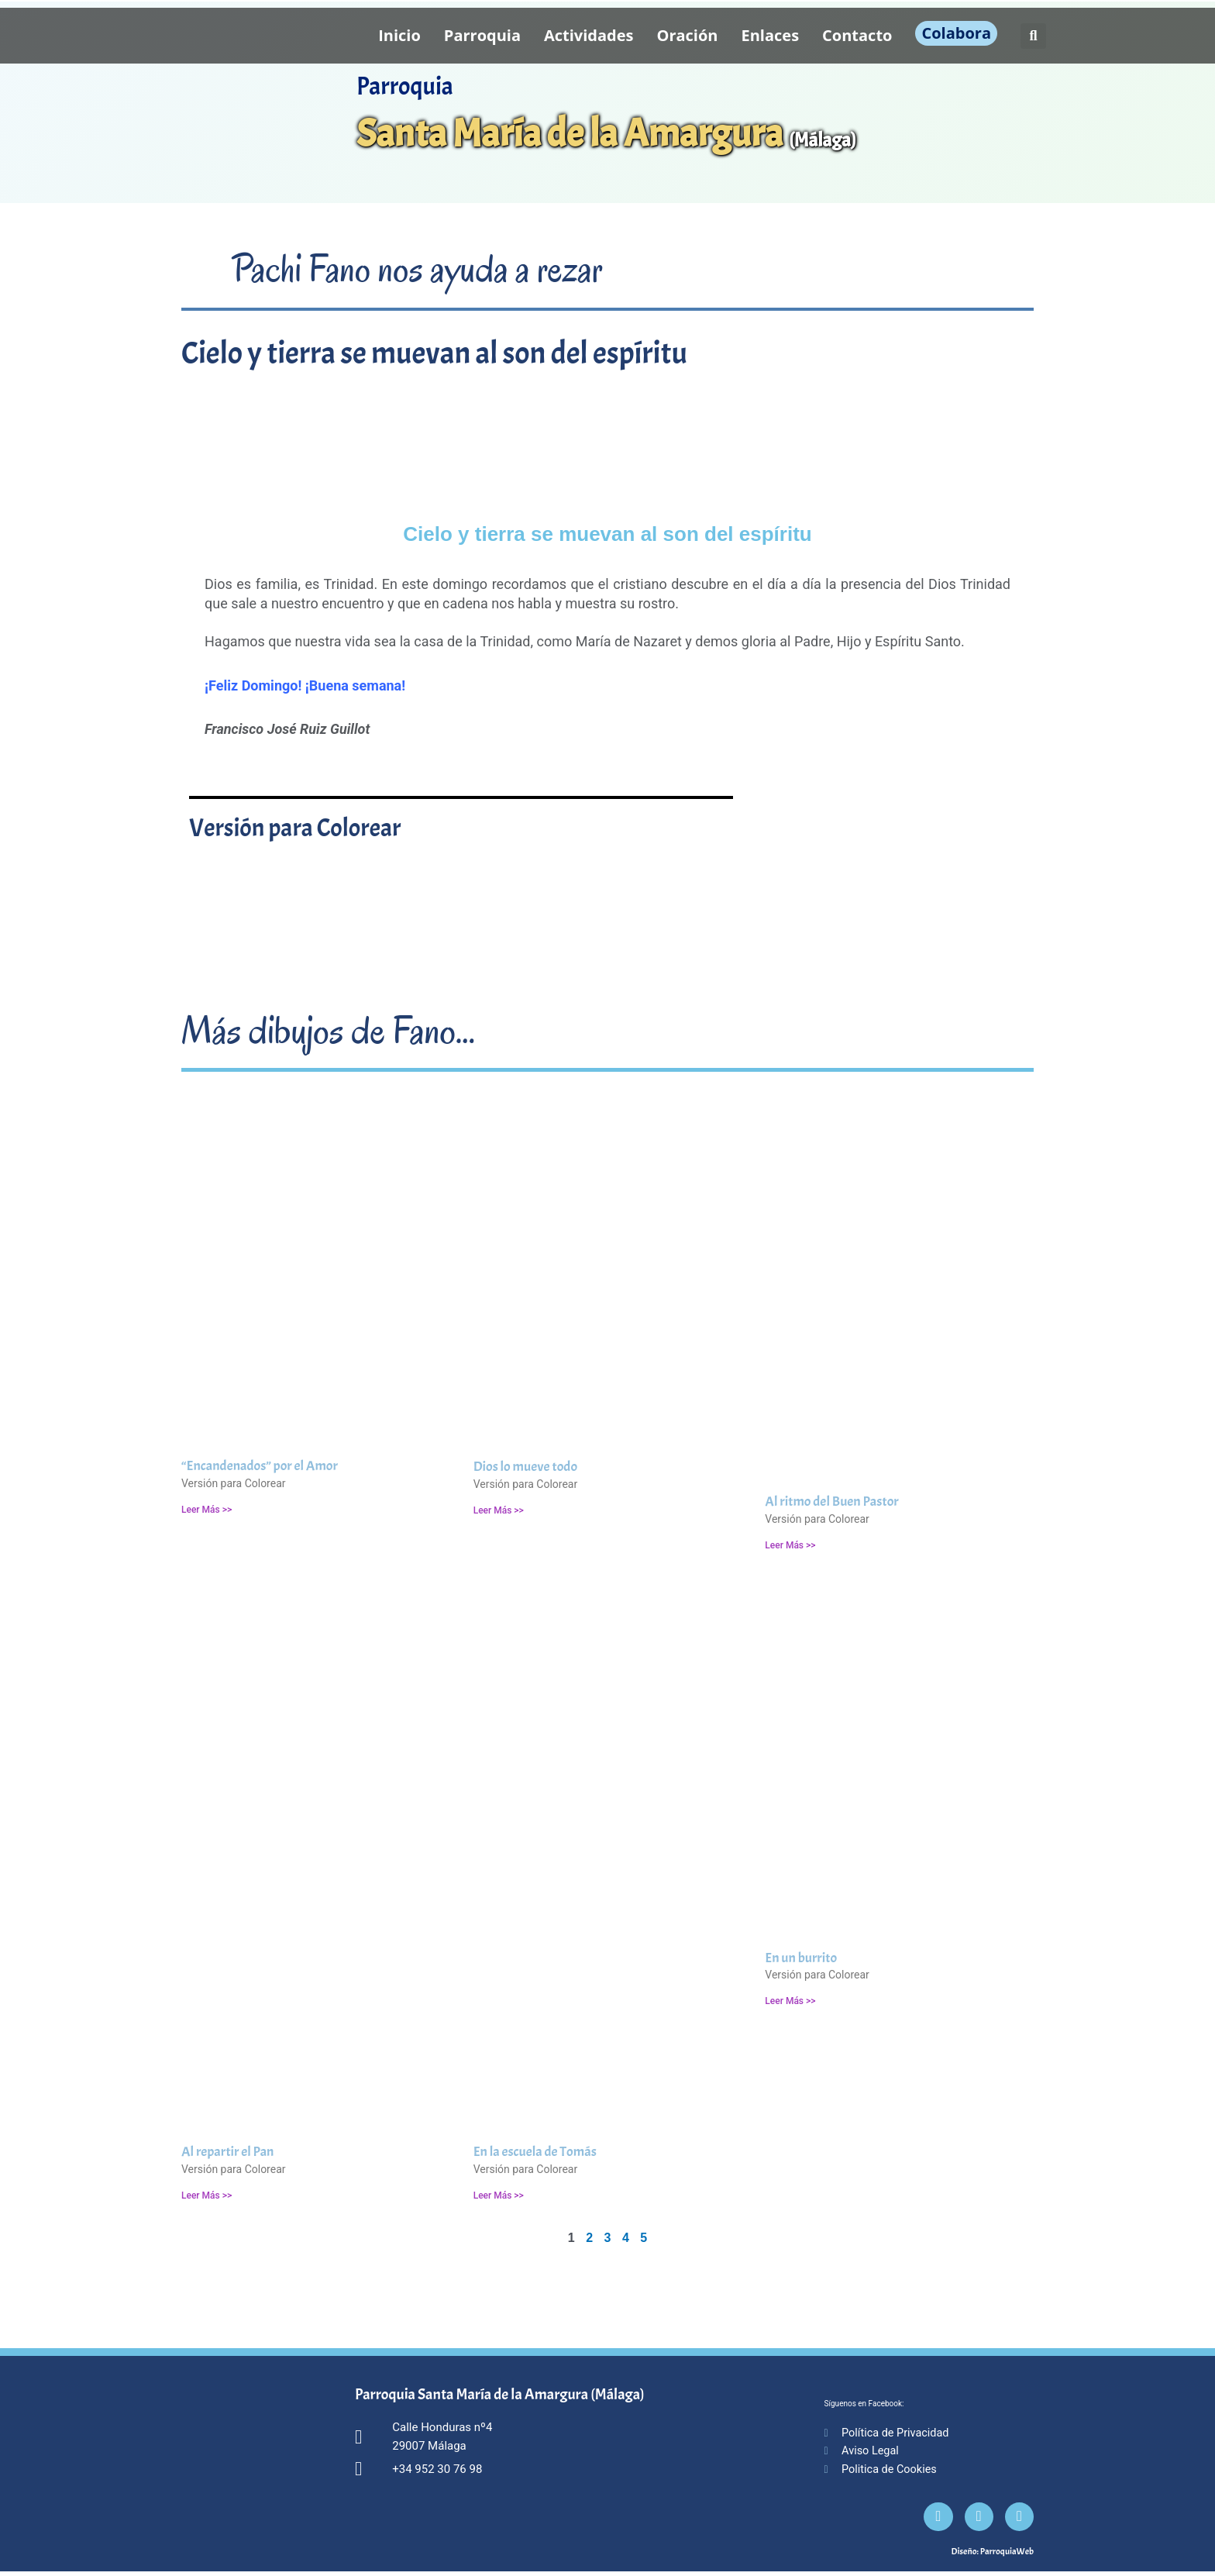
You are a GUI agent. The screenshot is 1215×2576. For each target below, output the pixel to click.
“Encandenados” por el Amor (259, 1466)
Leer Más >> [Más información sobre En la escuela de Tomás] (498, 2195)
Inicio (399, 35)
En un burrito (801, 1958)
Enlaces (771, 35)
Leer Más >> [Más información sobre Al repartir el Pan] (206, 2195)
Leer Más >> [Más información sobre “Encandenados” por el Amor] (206, 1509)
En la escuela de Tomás (535, 2152)
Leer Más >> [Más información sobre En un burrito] (790, 2001)
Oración (687, 35)
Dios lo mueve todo (525, 1467)
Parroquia (482, 35)
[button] (1033, 36)
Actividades (589, 35)
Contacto (857, 35)
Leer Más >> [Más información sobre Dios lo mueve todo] (498, 1510)
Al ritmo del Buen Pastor (831, 1501)
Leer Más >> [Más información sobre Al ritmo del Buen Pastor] (790, 1545)
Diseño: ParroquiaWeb (992, 2556)
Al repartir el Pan (227, 2152)
